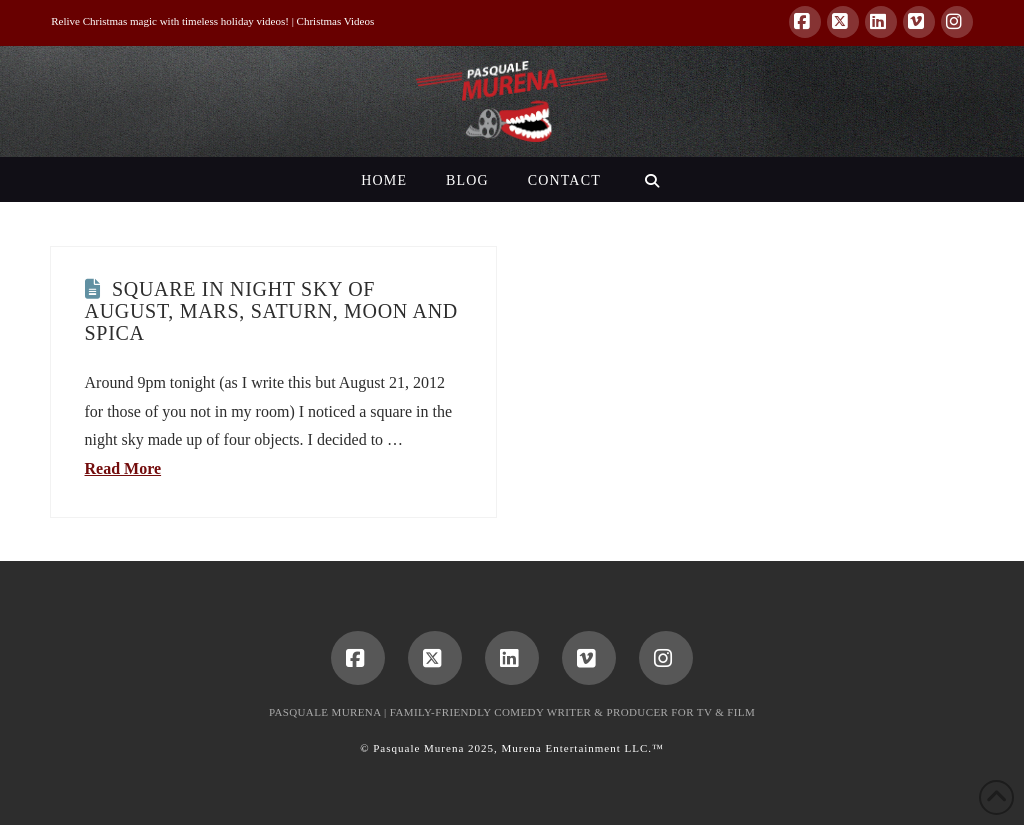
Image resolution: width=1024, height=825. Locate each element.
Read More (123, 468)
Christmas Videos (336, 21)
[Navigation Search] (651, 179)
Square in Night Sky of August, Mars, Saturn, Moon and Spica (271, 311)
